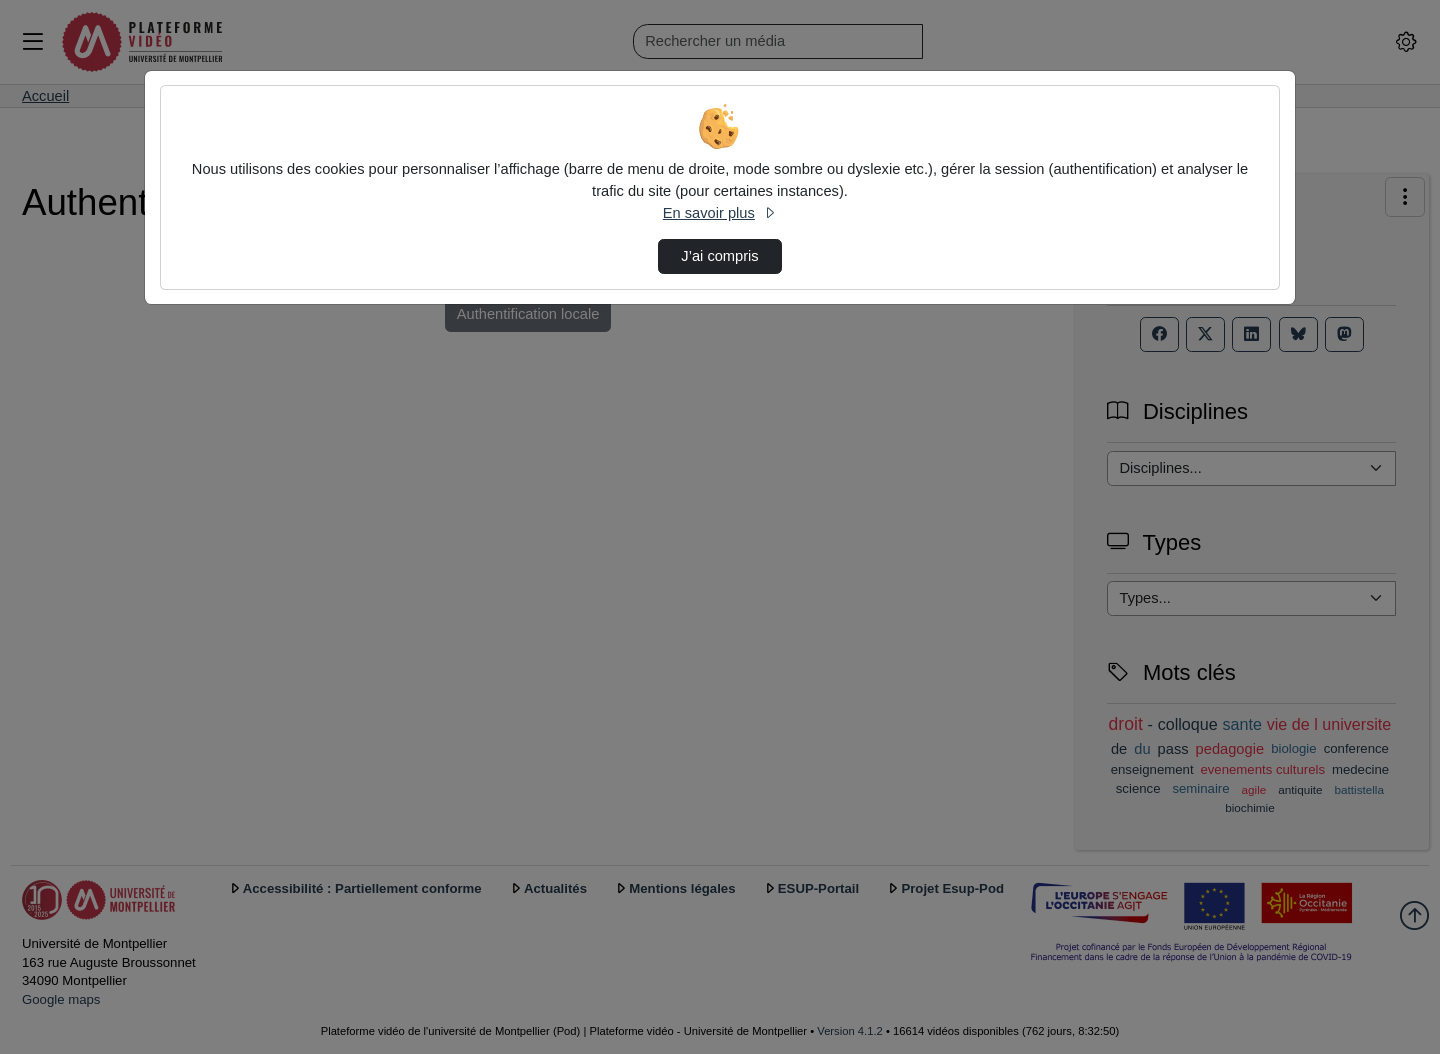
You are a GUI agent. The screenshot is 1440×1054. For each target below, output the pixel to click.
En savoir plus (720, 213)
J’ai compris (719, 256)
